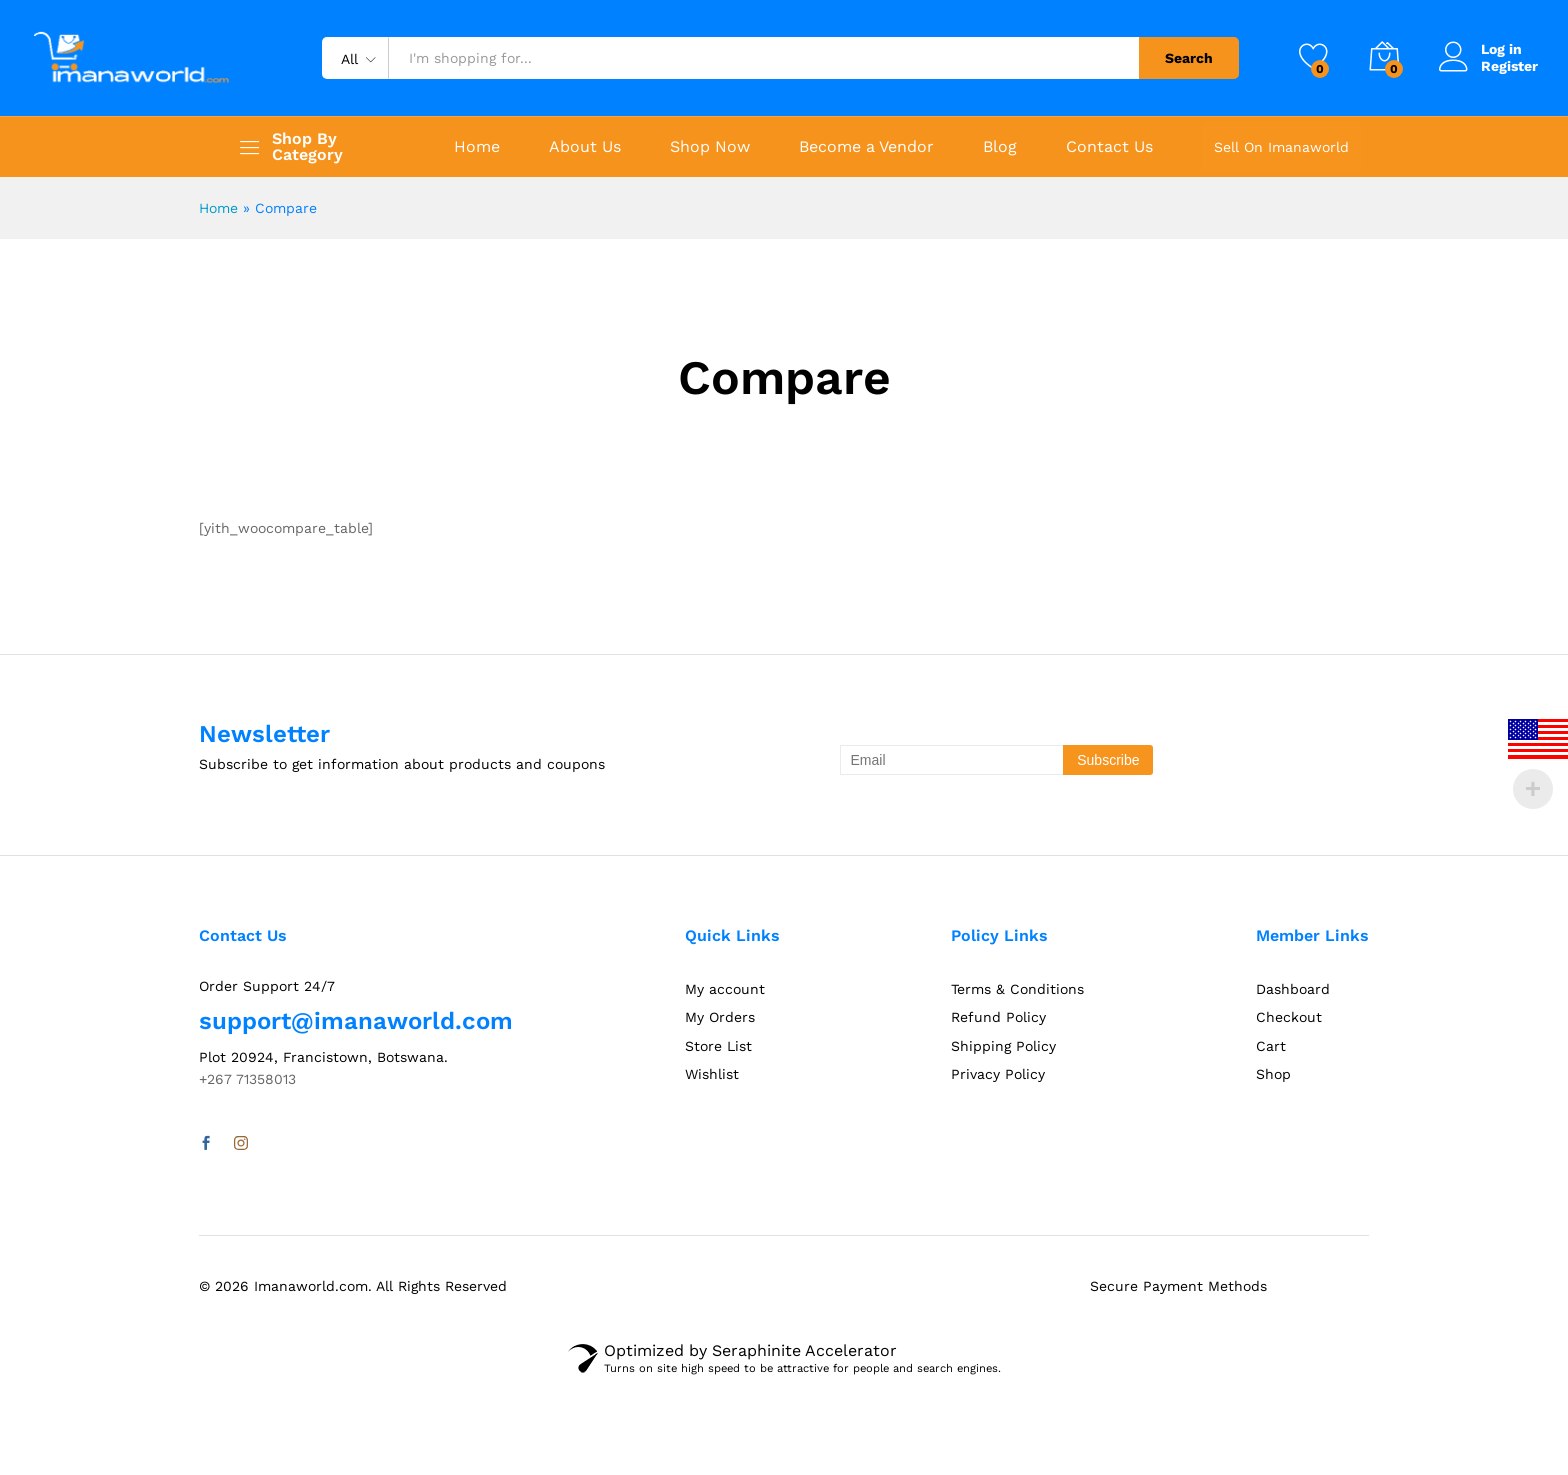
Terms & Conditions (1017, 989)
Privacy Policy (998, 1074)
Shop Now (710, 147)
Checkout (1289, 1017)
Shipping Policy (1003, 1046)
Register (1509, 66)
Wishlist (712, 1074)
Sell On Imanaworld (1281, 147)
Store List (718, 1046)
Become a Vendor (866, 147)
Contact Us (1109, 147)
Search (1189, 58)
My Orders (720, 1017)
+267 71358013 (247, 1079)
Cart (1271, 1046)
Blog (1000, 147)
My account (725, 989)
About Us (585, 147)
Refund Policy (998, 1017)
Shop (1273, 1074)
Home (477, 147)
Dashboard (1293, 989)
